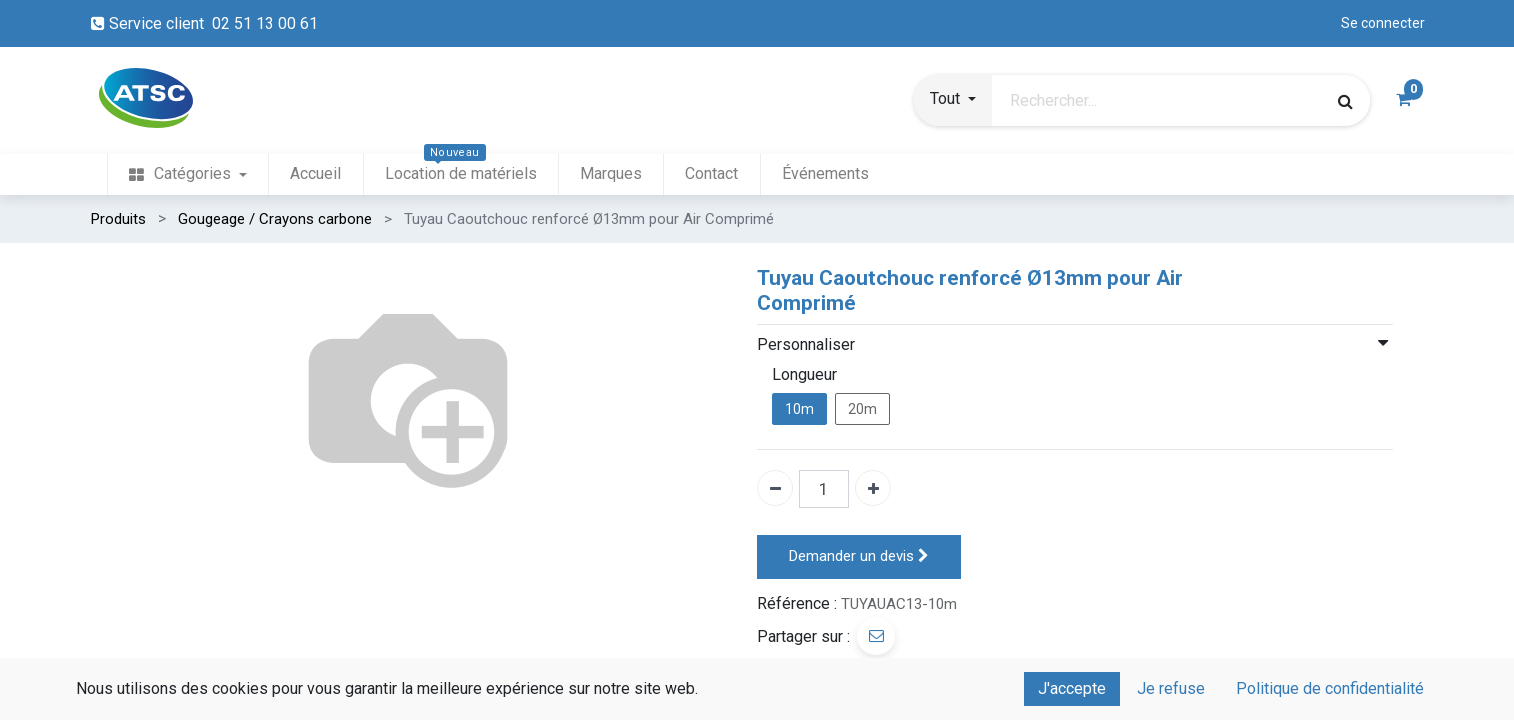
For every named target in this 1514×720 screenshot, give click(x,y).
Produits (118, 219)
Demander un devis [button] (859, 556)
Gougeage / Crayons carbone (275, 219)
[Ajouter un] (873, 488)
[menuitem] (188, 174)
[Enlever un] (775, 488)
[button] (953, 101)
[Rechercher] (1345, 101)
